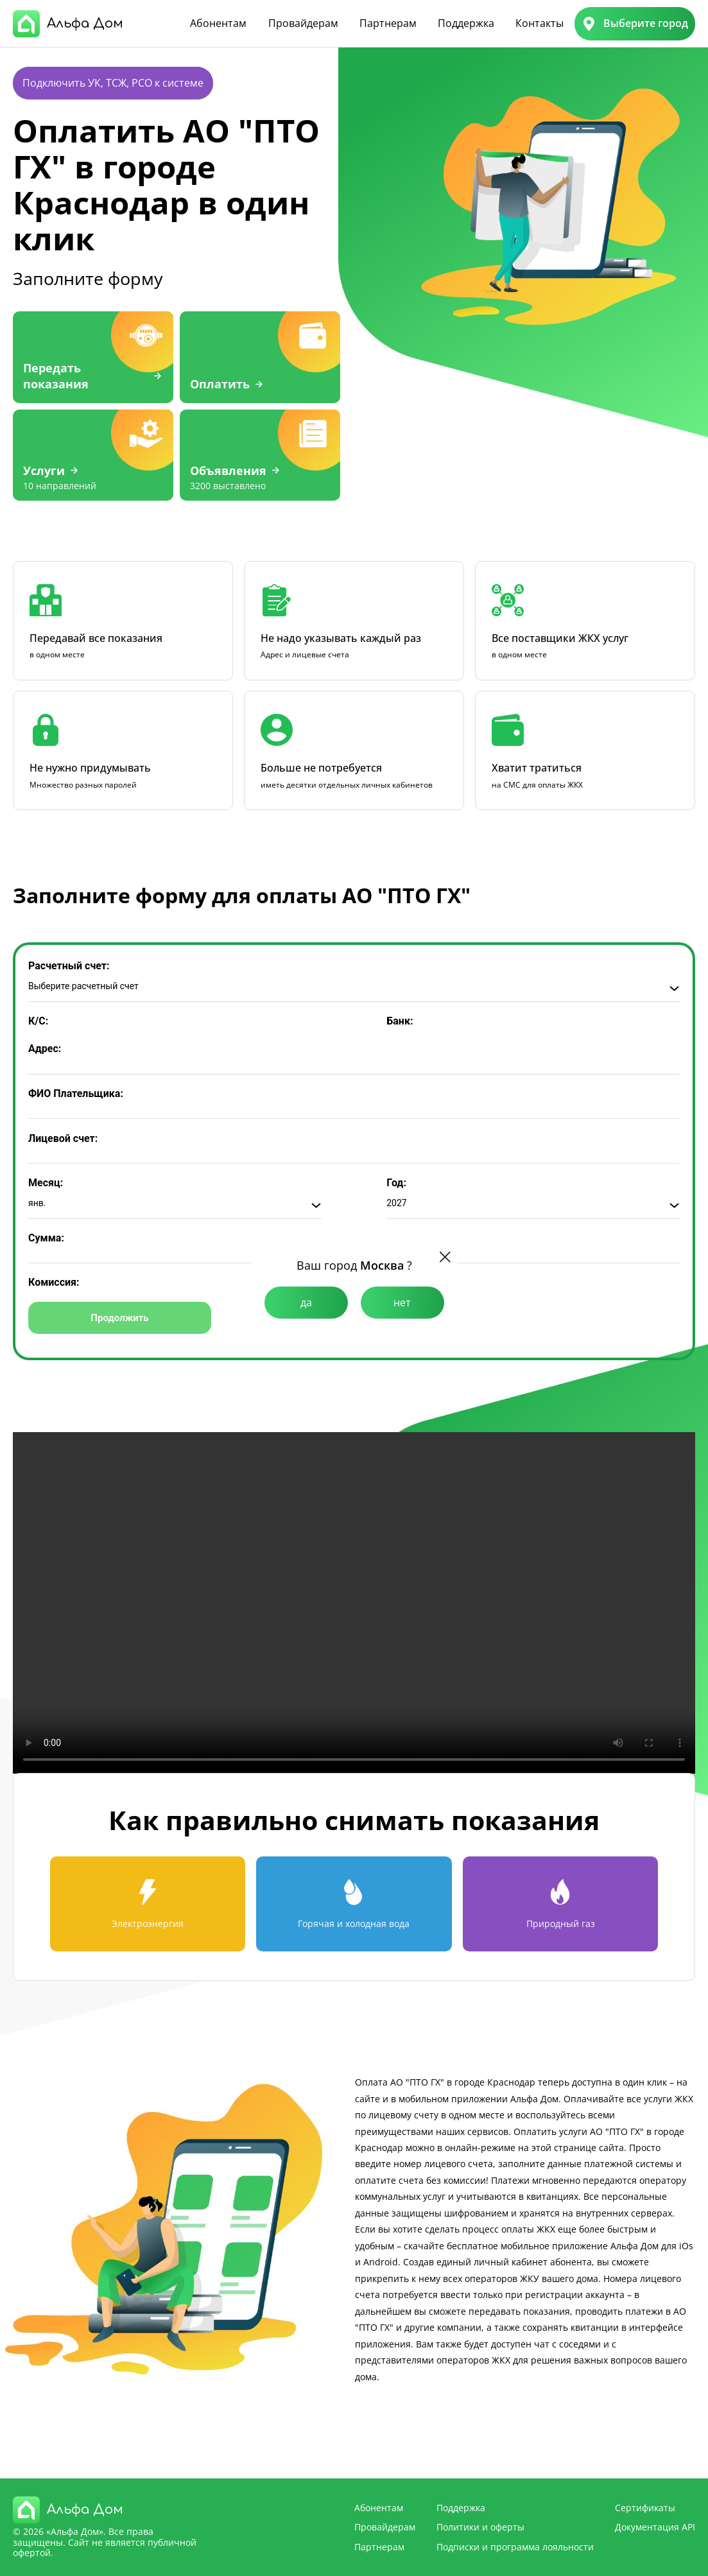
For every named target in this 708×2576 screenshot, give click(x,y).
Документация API (655, 2527)
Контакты (539, 23)
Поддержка (466, 23)
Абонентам (218, 23)
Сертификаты (645, 2508)
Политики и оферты (480, 2527)
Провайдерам (303, 23)
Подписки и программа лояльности (515, 2547)
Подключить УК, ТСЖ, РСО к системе (112, 83)
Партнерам (388, 23)
